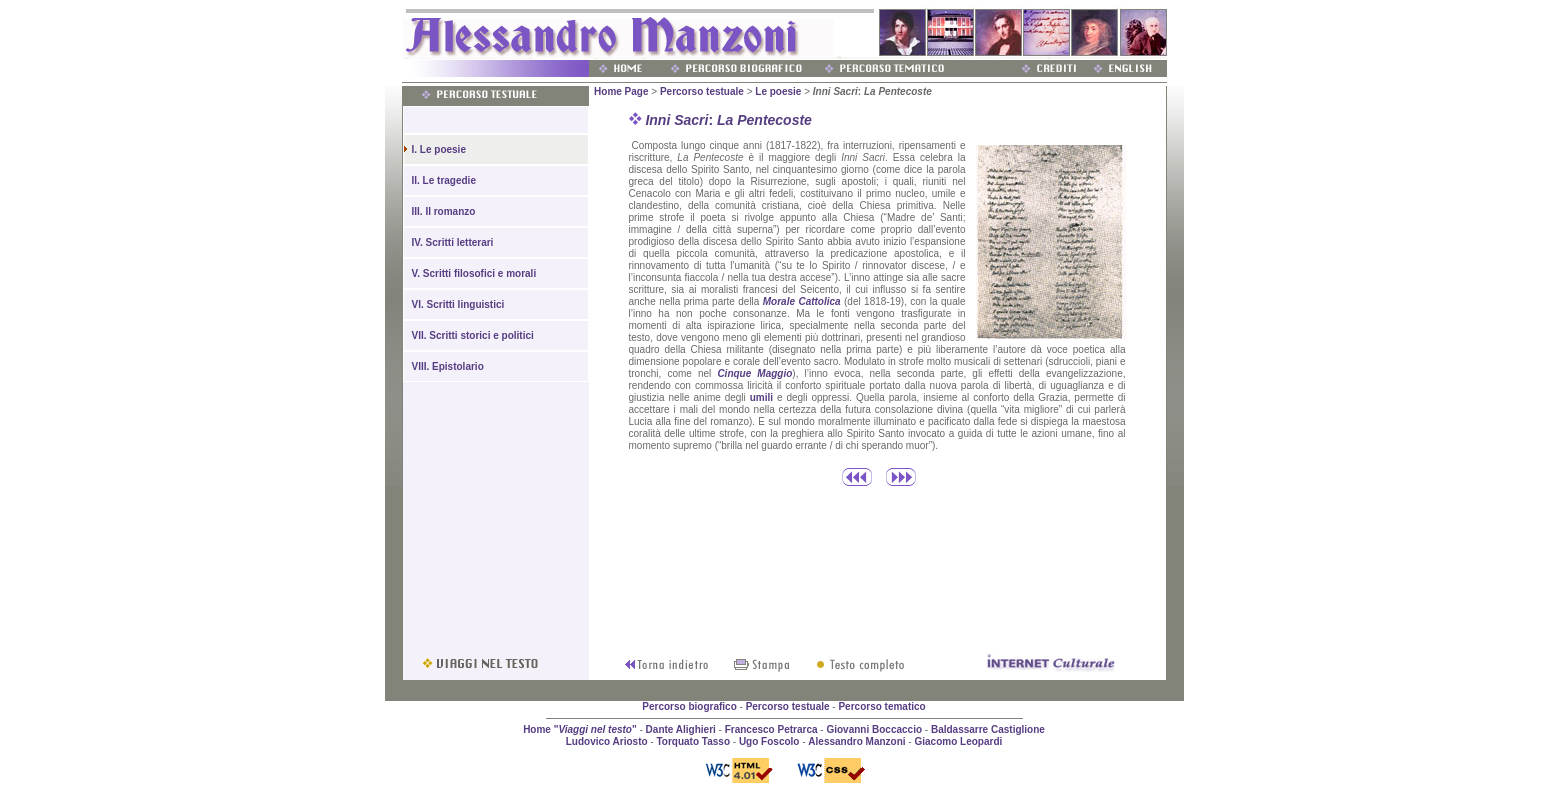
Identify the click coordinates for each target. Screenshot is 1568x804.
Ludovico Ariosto (607, 741)
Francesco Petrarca (771, 729)
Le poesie (778, 91)
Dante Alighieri (681, 729)
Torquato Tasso (693, 741)
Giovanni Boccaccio (874, 729)
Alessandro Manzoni (856, 741)
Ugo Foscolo (769, 741)
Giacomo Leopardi (958, 741)
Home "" (580, 729)
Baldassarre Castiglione (988, 729)
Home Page (621, 91)
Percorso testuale (702, 91)
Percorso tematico (881, 706)
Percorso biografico (689, 706)
